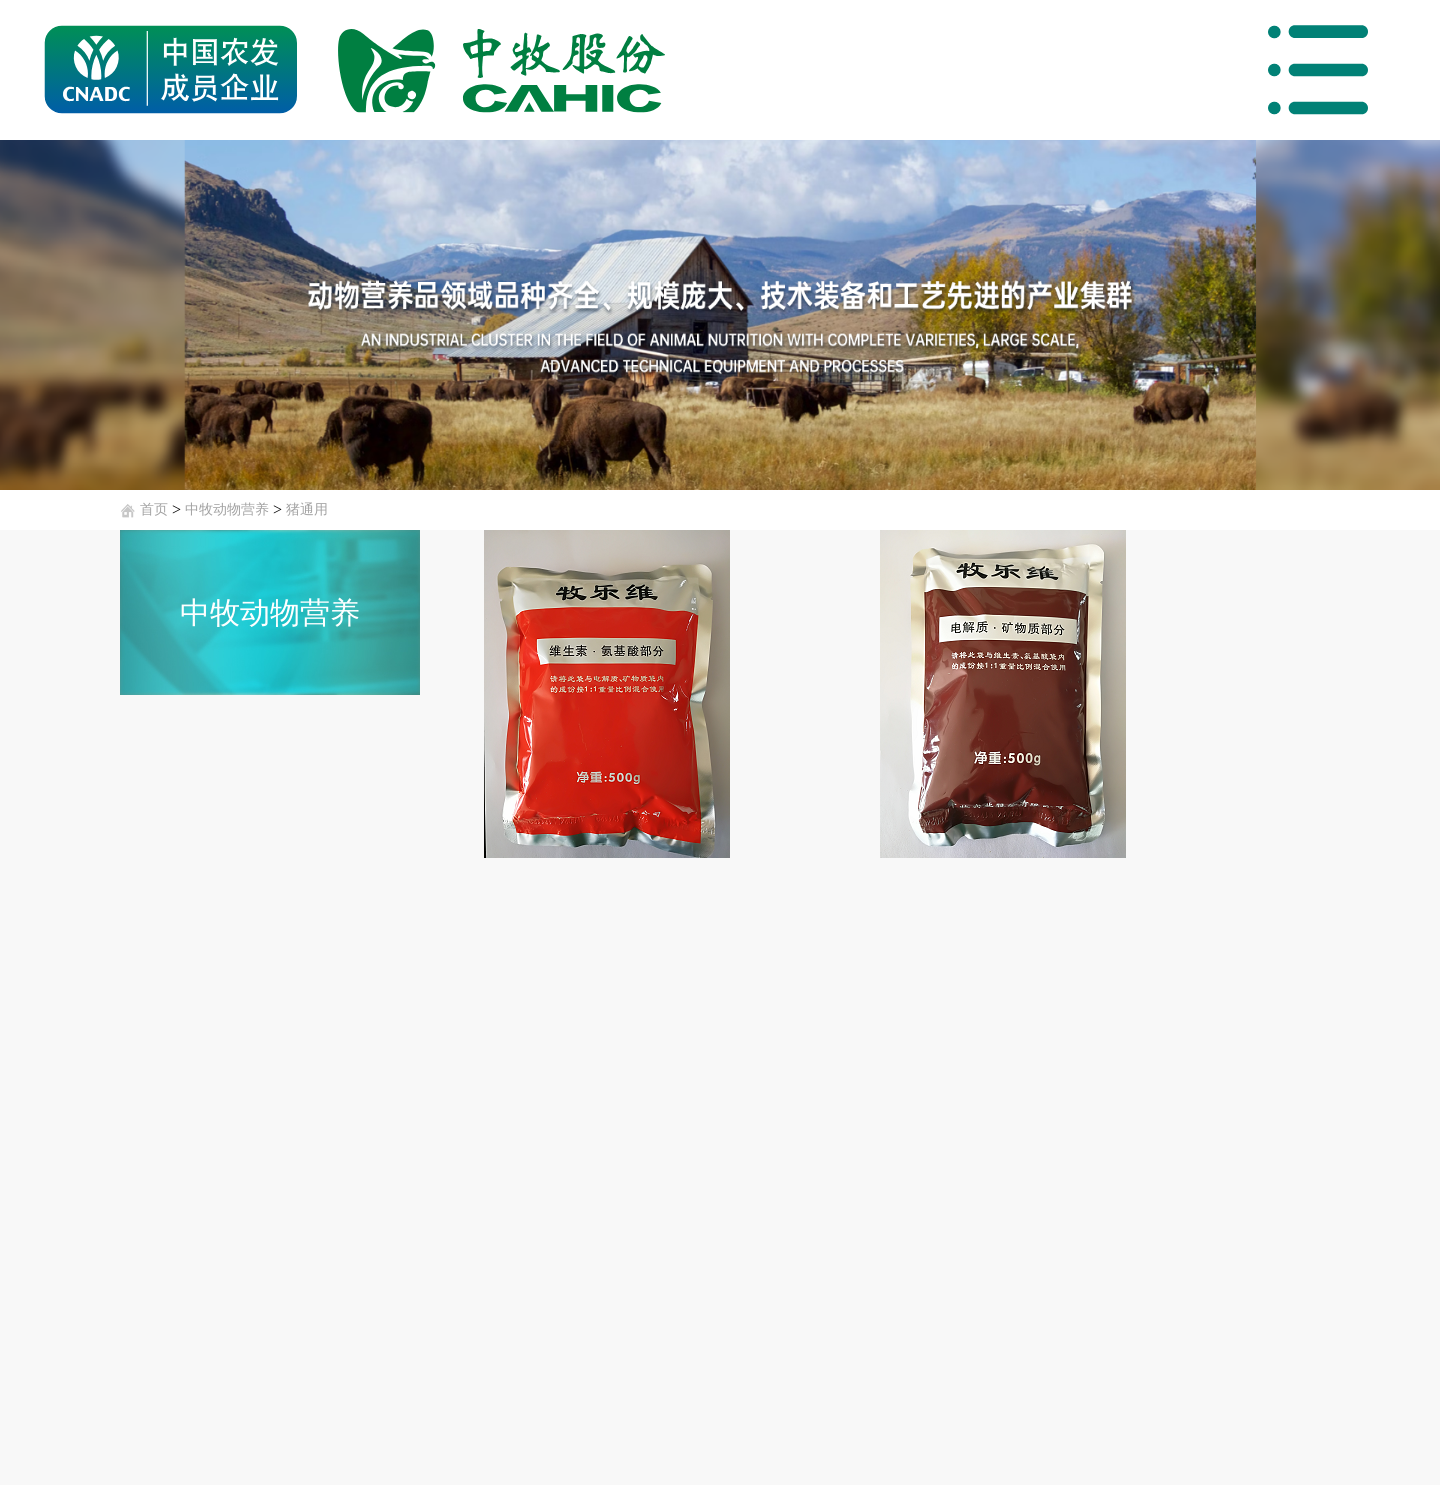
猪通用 (307, 510)
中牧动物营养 (227, 510)
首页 (154, 510)
